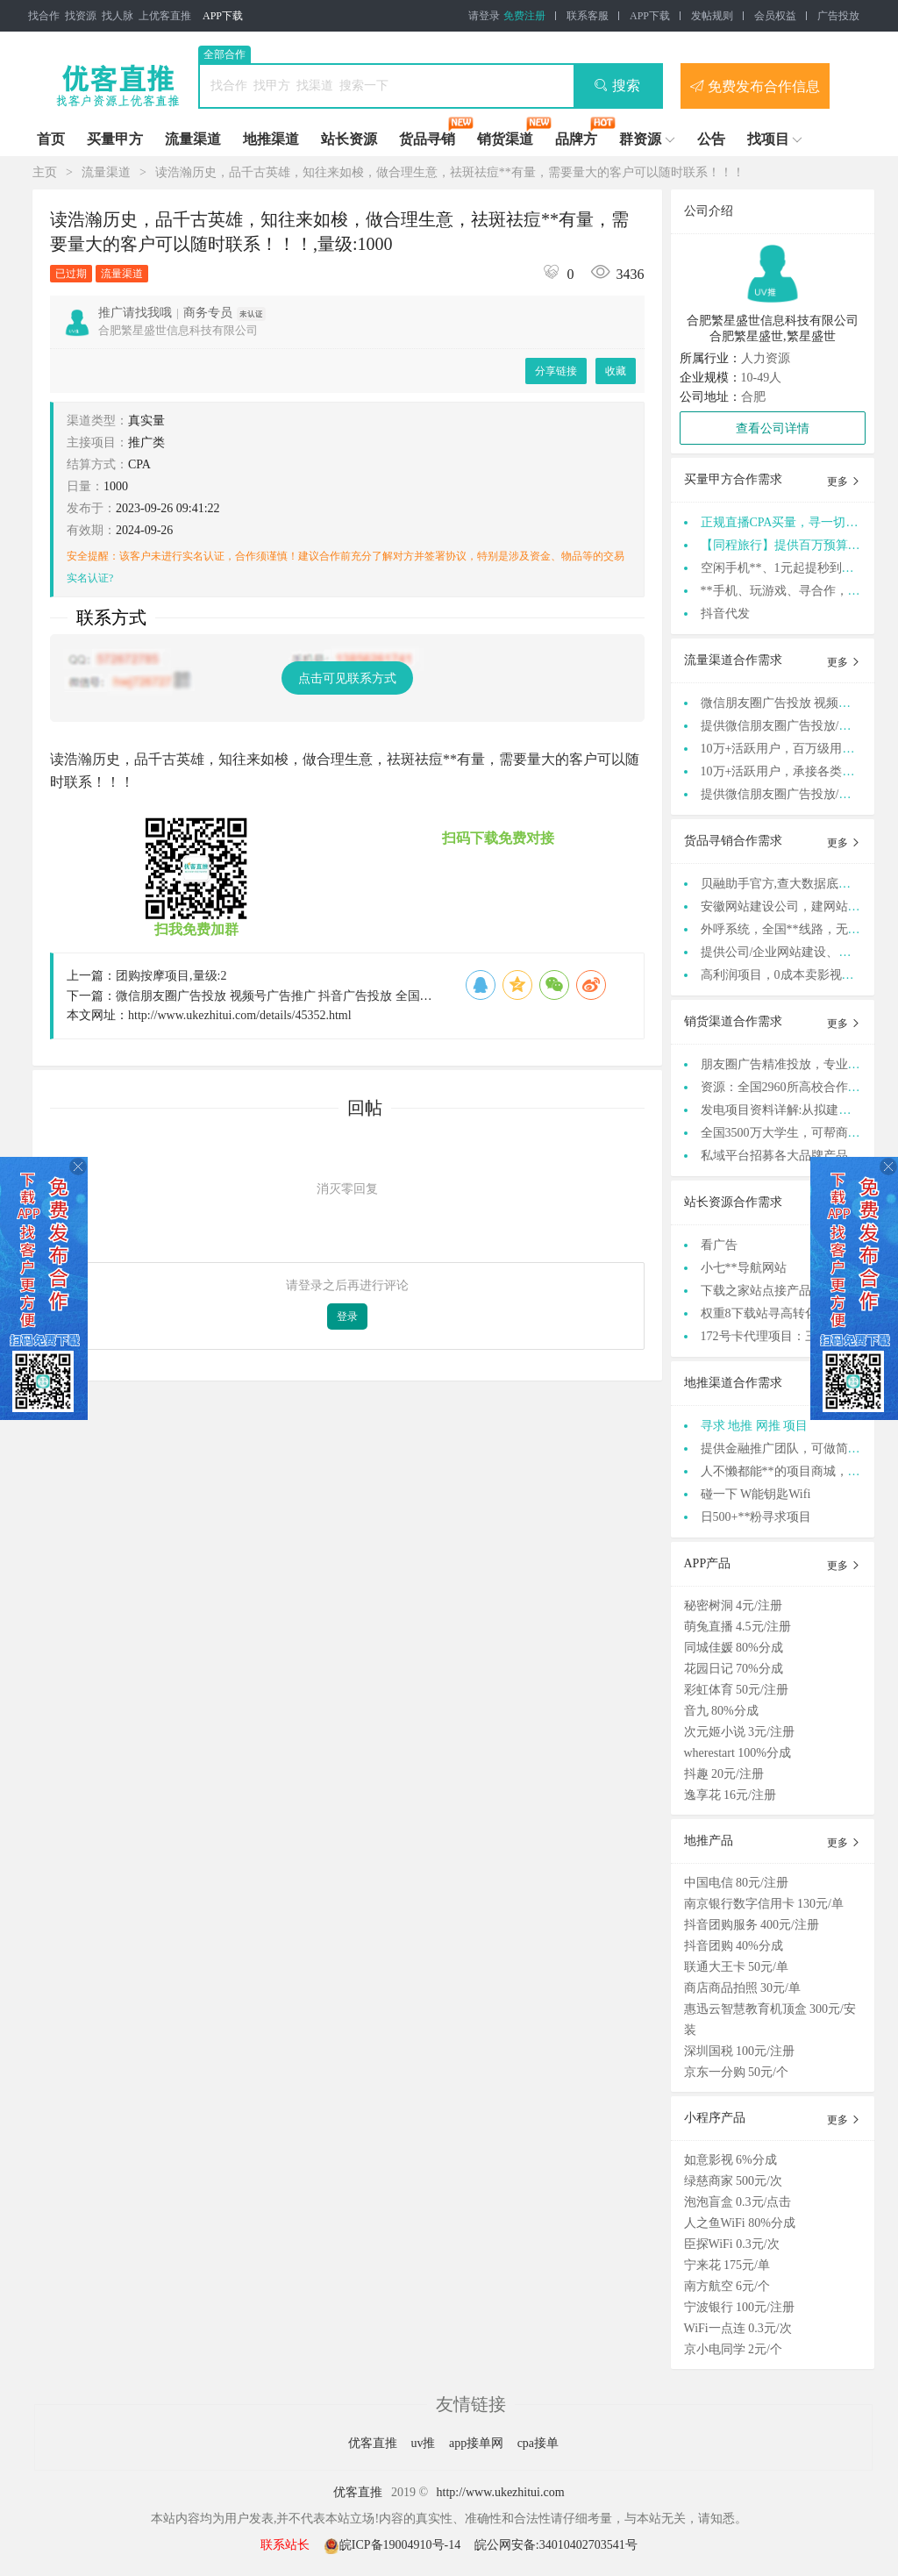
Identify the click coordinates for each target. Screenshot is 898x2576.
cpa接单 (538, 2443)
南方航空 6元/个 (727, 2286)
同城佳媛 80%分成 (733, 1647)
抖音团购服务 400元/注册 (751, 1924)
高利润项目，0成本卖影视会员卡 (790, 974)
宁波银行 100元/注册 (739, 2307)
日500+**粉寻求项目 (756, 1516)
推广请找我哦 (135, 312)
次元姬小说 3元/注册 (739, 1731)
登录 (347, 1316)
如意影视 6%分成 (730, 2159)
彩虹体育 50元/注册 (736, 1689)
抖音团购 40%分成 (733, 1945)
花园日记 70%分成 (733, 1668)
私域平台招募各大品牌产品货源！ (793, 1155)
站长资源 (349, 139)
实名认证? (90, 578)
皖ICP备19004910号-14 (394, 2544)
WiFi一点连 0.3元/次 (738, 2328)
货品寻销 (427, 139)
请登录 (484, 16)
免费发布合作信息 (755, 86)
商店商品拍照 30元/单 (742, 1987)
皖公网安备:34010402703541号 (556, 2544)
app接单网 (478, 2443)
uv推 (424, 2443)
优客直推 (374, 2443)
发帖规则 (712, 16)
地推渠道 (271, 139)
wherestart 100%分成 (737, 1752)
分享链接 (556, 371)
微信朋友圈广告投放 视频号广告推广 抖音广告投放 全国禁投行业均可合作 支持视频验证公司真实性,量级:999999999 (429, 996)
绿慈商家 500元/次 (733, 2180)
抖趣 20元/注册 (724, 1773)
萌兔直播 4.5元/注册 (738, 1626)
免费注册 (524, 16)
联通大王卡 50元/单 (736, 1966)
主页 (44, 172)
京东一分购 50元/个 (736, 2072)
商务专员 (207, 312)
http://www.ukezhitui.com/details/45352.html (240, 1015)
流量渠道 (193, 139)
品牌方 (576, 139)
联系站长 (285, 2544)
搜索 (617, 85)
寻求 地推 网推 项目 (755, 1425)
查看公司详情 (772, 428)
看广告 (719, 1245)
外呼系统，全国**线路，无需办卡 (793, 929)
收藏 (615, 371)
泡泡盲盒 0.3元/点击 (738, 2202)
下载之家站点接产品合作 (768, 1290)
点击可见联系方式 (347, 678)
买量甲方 (115, 139)
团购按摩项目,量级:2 (171, 975)
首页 (51, 139)
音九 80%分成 (721, 1710)
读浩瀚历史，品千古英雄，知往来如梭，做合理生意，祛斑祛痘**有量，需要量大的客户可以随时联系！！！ (450, 172)
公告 (711, 139)
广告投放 (838, 16)
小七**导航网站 (744, 1267)
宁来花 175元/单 (727, 2265)
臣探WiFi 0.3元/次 (732, 2244)
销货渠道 (505, 139)
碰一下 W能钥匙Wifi (756, 1494)
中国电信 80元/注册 (736, 1882)
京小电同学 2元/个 (733, 2349)
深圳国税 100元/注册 (739, 2051)
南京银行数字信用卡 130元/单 (764, 1903)
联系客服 (588, 16)
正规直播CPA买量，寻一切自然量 (792, 522)
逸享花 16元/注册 (730, 1795)
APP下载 (223, 16)
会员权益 (775, 16)
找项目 (768, 139)
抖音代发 (725, 613)
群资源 (640, 139)
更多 (844, 481)
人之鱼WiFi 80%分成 (739, 2223)
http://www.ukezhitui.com (501, 2492)
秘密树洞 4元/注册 (733, 1605)
